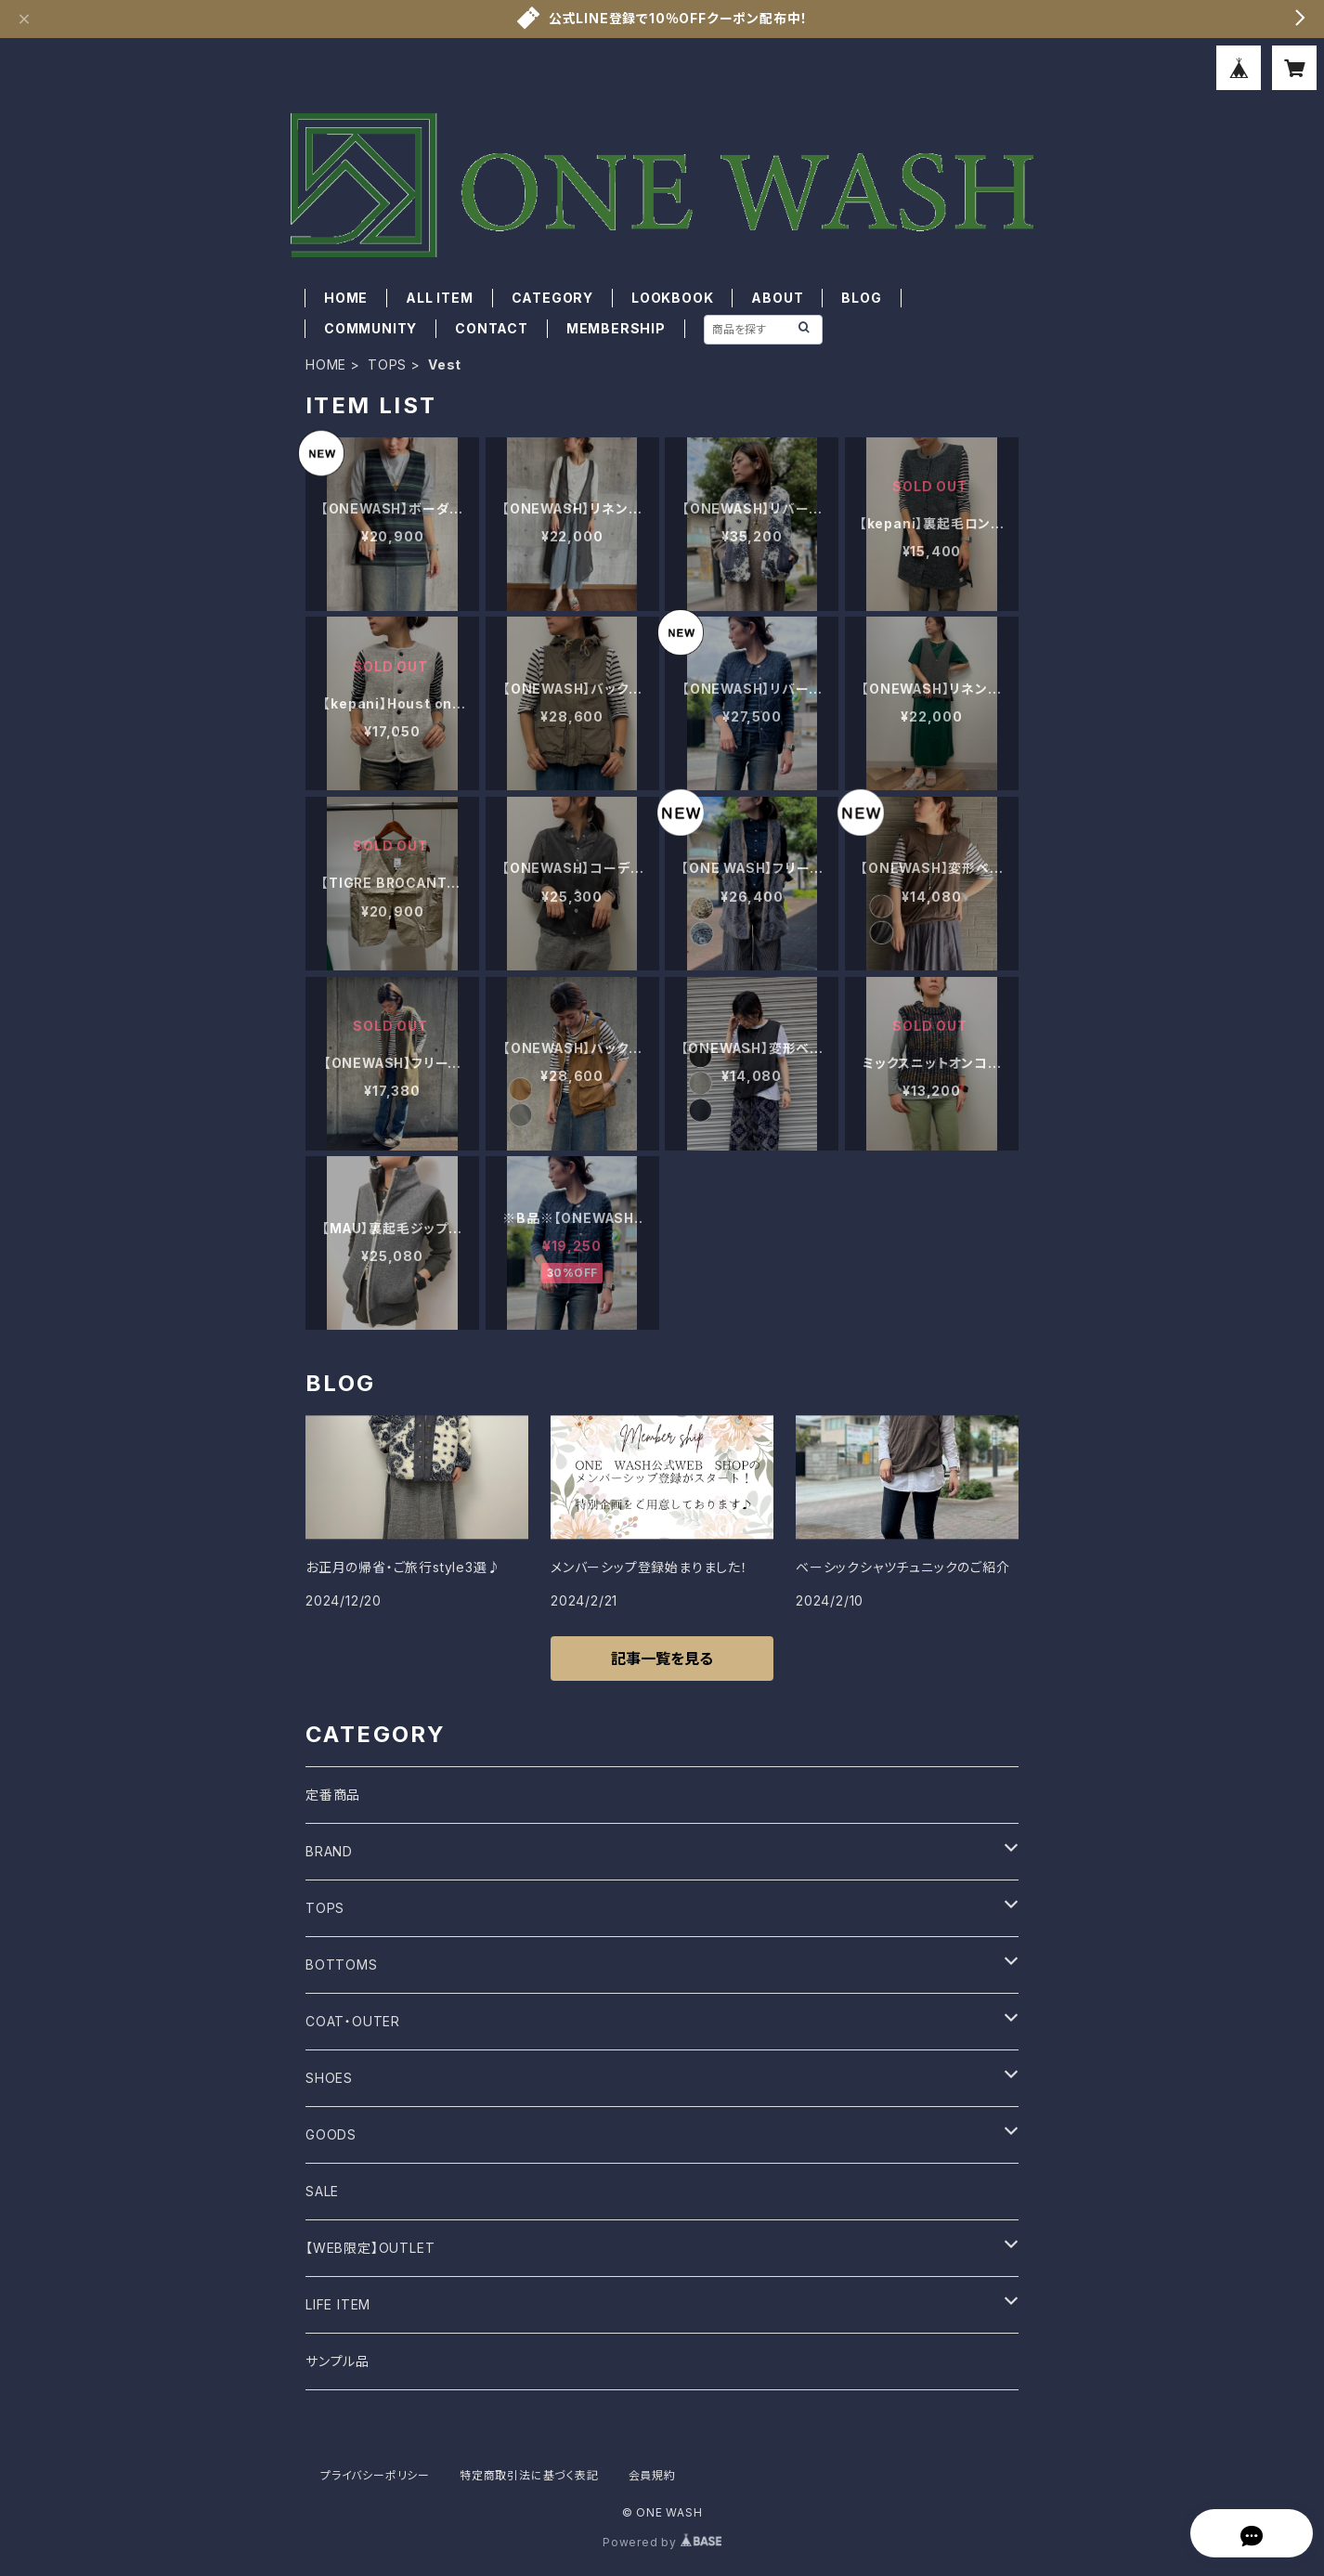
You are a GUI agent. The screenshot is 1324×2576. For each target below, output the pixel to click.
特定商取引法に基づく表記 (529, 2475)
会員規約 (652, 2475)
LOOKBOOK (672, 298)
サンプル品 (337, 2361)
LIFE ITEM (337, 2304)
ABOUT (777, 298)
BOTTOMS (341, 1964)
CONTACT (491, 328)
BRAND (329, 1851)
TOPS (387, 364)
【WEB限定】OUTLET (370, 2248)
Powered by (662, 2542)
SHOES (329, 2078)
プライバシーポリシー (375, 2475)
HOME (346, 298)
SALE (322, 2191)
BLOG (861, 298)
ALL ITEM (439, 298)
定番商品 (332, 1794)
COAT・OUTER (352, 2021)
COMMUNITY (370, 328)
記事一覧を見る (662, 1658)
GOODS (331, 2134)
